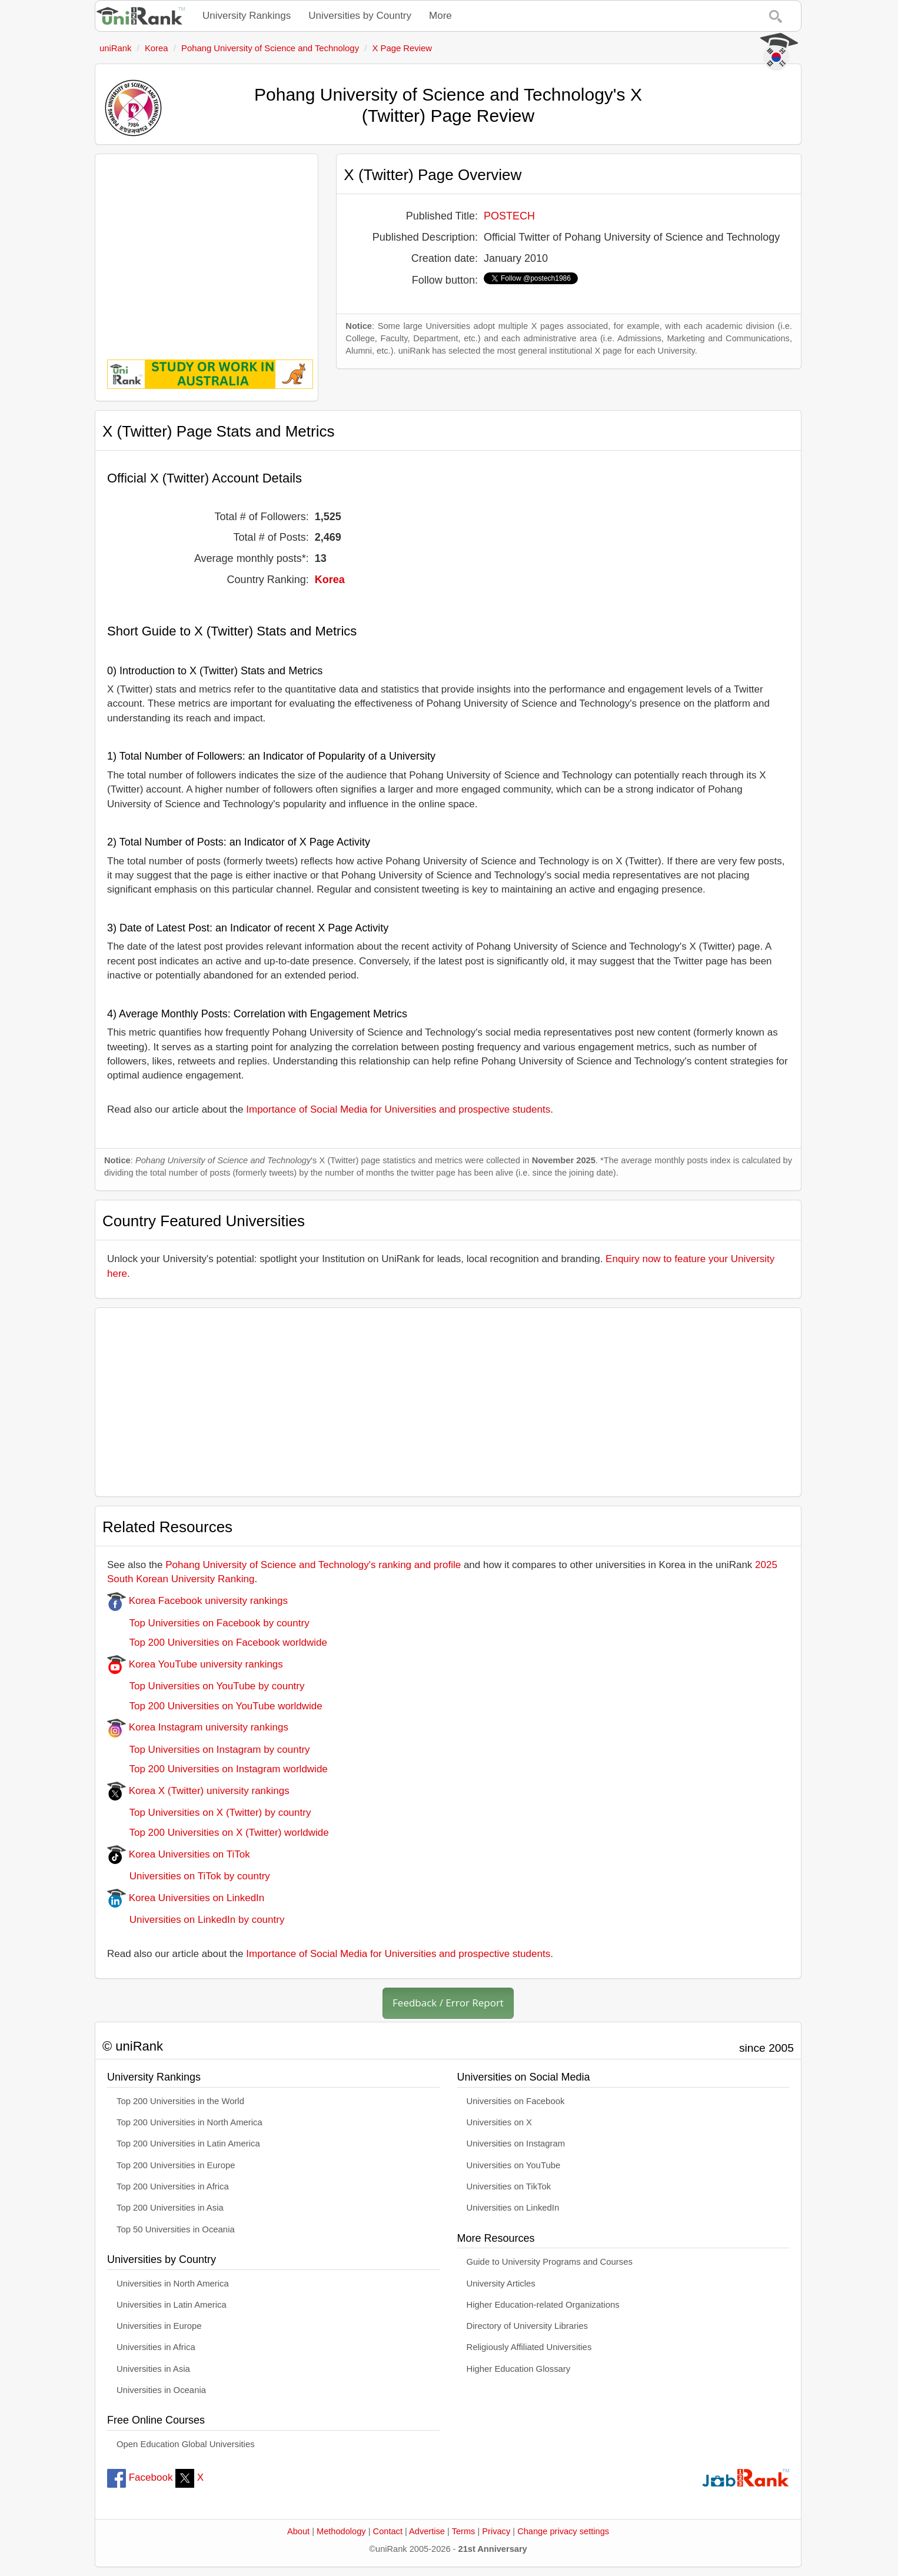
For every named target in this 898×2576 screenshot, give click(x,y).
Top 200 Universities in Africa (173, 2186)
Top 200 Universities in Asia (170, 2207)
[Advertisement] (206, 248)
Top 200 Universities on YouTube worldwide (214, 1706)
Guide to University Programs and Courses (550, 2262)
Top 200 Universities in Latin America (188, 2143)
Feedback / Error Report (448, 2002)
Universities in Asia (153, 2369)
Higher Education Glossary (519, 2369)
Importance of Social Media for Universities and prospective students (398, 1109)
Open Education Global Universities (186, 2444)
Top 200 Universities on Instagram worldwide (217, 1769)
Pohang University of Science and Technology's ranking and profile (313, 1564)
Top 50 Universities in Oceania (176, 2229)
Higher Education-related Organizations (543, 2304)
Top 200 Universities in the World (180, 2101)
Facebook (139, 2477)
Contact (388, 2531)
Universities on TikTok (509, 2186)
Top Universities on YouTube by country (205, 1686)
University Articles (501, 2283)
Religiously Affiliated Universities (529, 2347)
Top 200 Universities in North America (189, 2122)
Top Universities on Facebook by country (208, 1623)
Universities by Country (359, 15)
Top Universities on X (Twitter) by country (209, 1812)
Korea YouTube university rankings (195, 1664)
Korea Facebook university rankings (197, 1600)
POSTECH (509, 216)
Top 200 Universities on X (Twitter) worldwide (218, 1832)
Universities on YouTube (514, 2165)
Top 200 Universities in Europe (176, 2165)
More (440, 15)
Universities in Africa (156, 2347)
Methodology (341, 2531)
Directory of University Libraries (527, 2326)
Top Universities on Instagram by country (208, 1749)
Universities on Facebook (516, 2101)
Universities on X (500, 2122)
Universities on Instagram (516, 2143)
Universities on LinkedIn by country (195, 1919)
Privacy (496, 2531)
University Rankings (246, 15)
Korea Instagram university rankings (197, 1727)
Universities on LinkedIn (513, 2207)
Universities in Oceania (161, 2390)
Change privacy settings (563, 2531)
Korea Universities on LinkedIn (185, 1897)
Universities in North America (173, 2283)
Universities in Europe (159, 2326)
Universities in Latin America (172, 2304)
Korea (330, 579)
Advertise (427, 2531)
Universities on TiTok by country (188, 1876)
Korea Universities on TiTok (178, 1854)
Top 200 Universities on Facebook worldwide (217, 1642)
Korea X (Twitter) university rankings (198, 1790)
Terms (463, 2531)
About (298, 2531)
